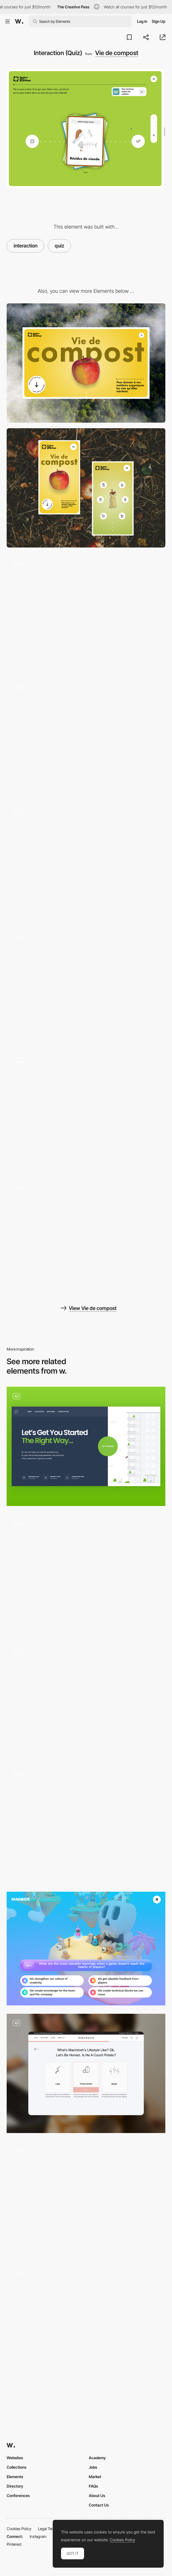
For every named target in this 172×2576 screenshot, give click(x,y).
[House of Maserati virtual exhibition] (86, 1699)
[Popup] (86, 987)
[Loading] (86, 612)
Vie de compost (116, 53)
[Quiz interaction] (86, 1574)
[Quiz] (86, 1446)
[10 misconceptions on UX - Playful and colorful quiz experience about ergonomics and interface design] (86, 2198)
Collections (16, 2467)
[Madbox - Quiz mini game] (86, 1948)
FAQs (93, 2486)
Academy (97, 2457)
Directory (15, 2486)
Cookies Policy (19, 2528)
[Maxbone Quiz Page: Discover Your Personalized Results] (86, 2073)
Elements (15, 2476)
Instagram (38, 2536)
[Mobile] (86, 488)
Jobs (93, 2467)
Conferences (18, 2495)
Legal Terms (48, 2528)
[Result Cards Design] (86, 2322)
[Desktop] (86, 363)
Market (95, 2476)
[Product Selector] (86, 1823)
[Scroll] (86, 862)
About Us (97, 2495)
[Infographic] (86, 1237)
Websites (15, 2457)
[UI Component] (86, 737)
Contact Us (99, 2505)
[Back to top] (86, 1112)
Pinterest (14, 2544)
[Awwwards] (19, 21)
